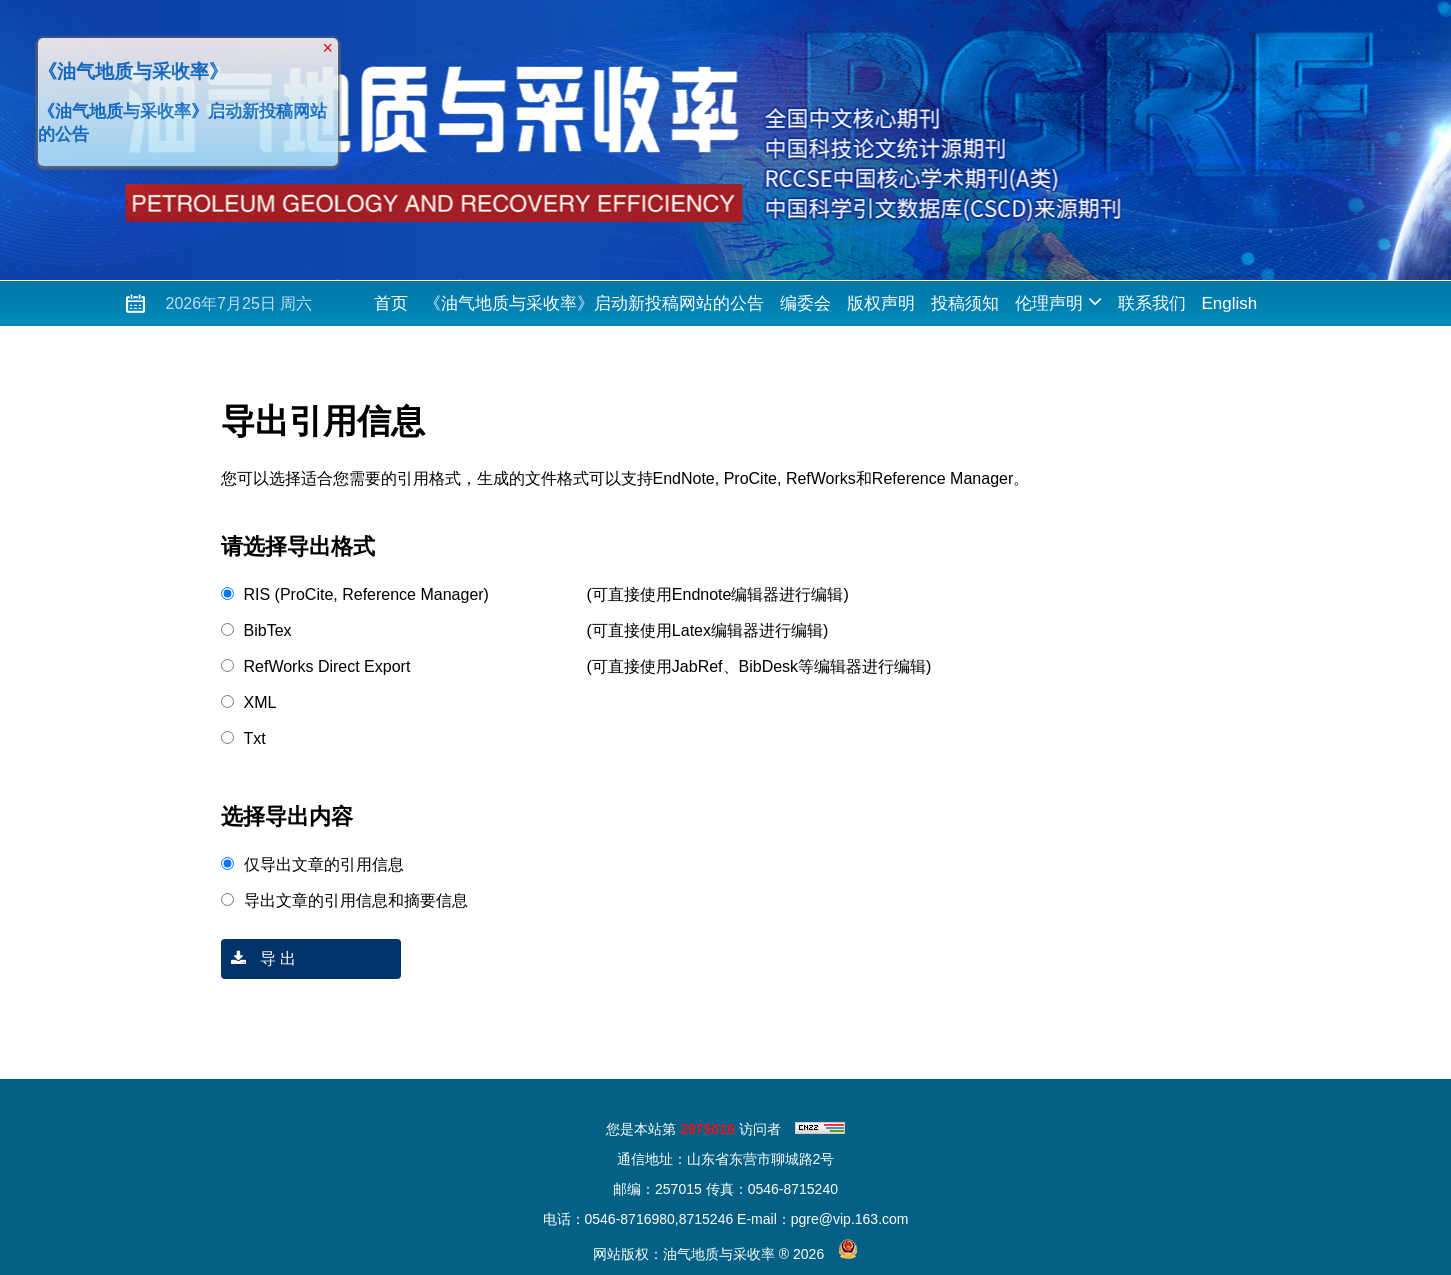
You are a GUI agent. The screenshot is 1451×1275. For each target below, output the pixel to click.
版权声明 (881, 303)
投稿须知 (965, 303)
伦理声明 (1058, 301)
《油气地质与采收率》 (131, 69)
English (1230, 303)
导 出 (259, 958)
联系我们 (1152, 303)
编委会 (805, 303)
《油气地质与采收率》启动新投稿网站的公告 (594, 303)
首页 (391, 303)
